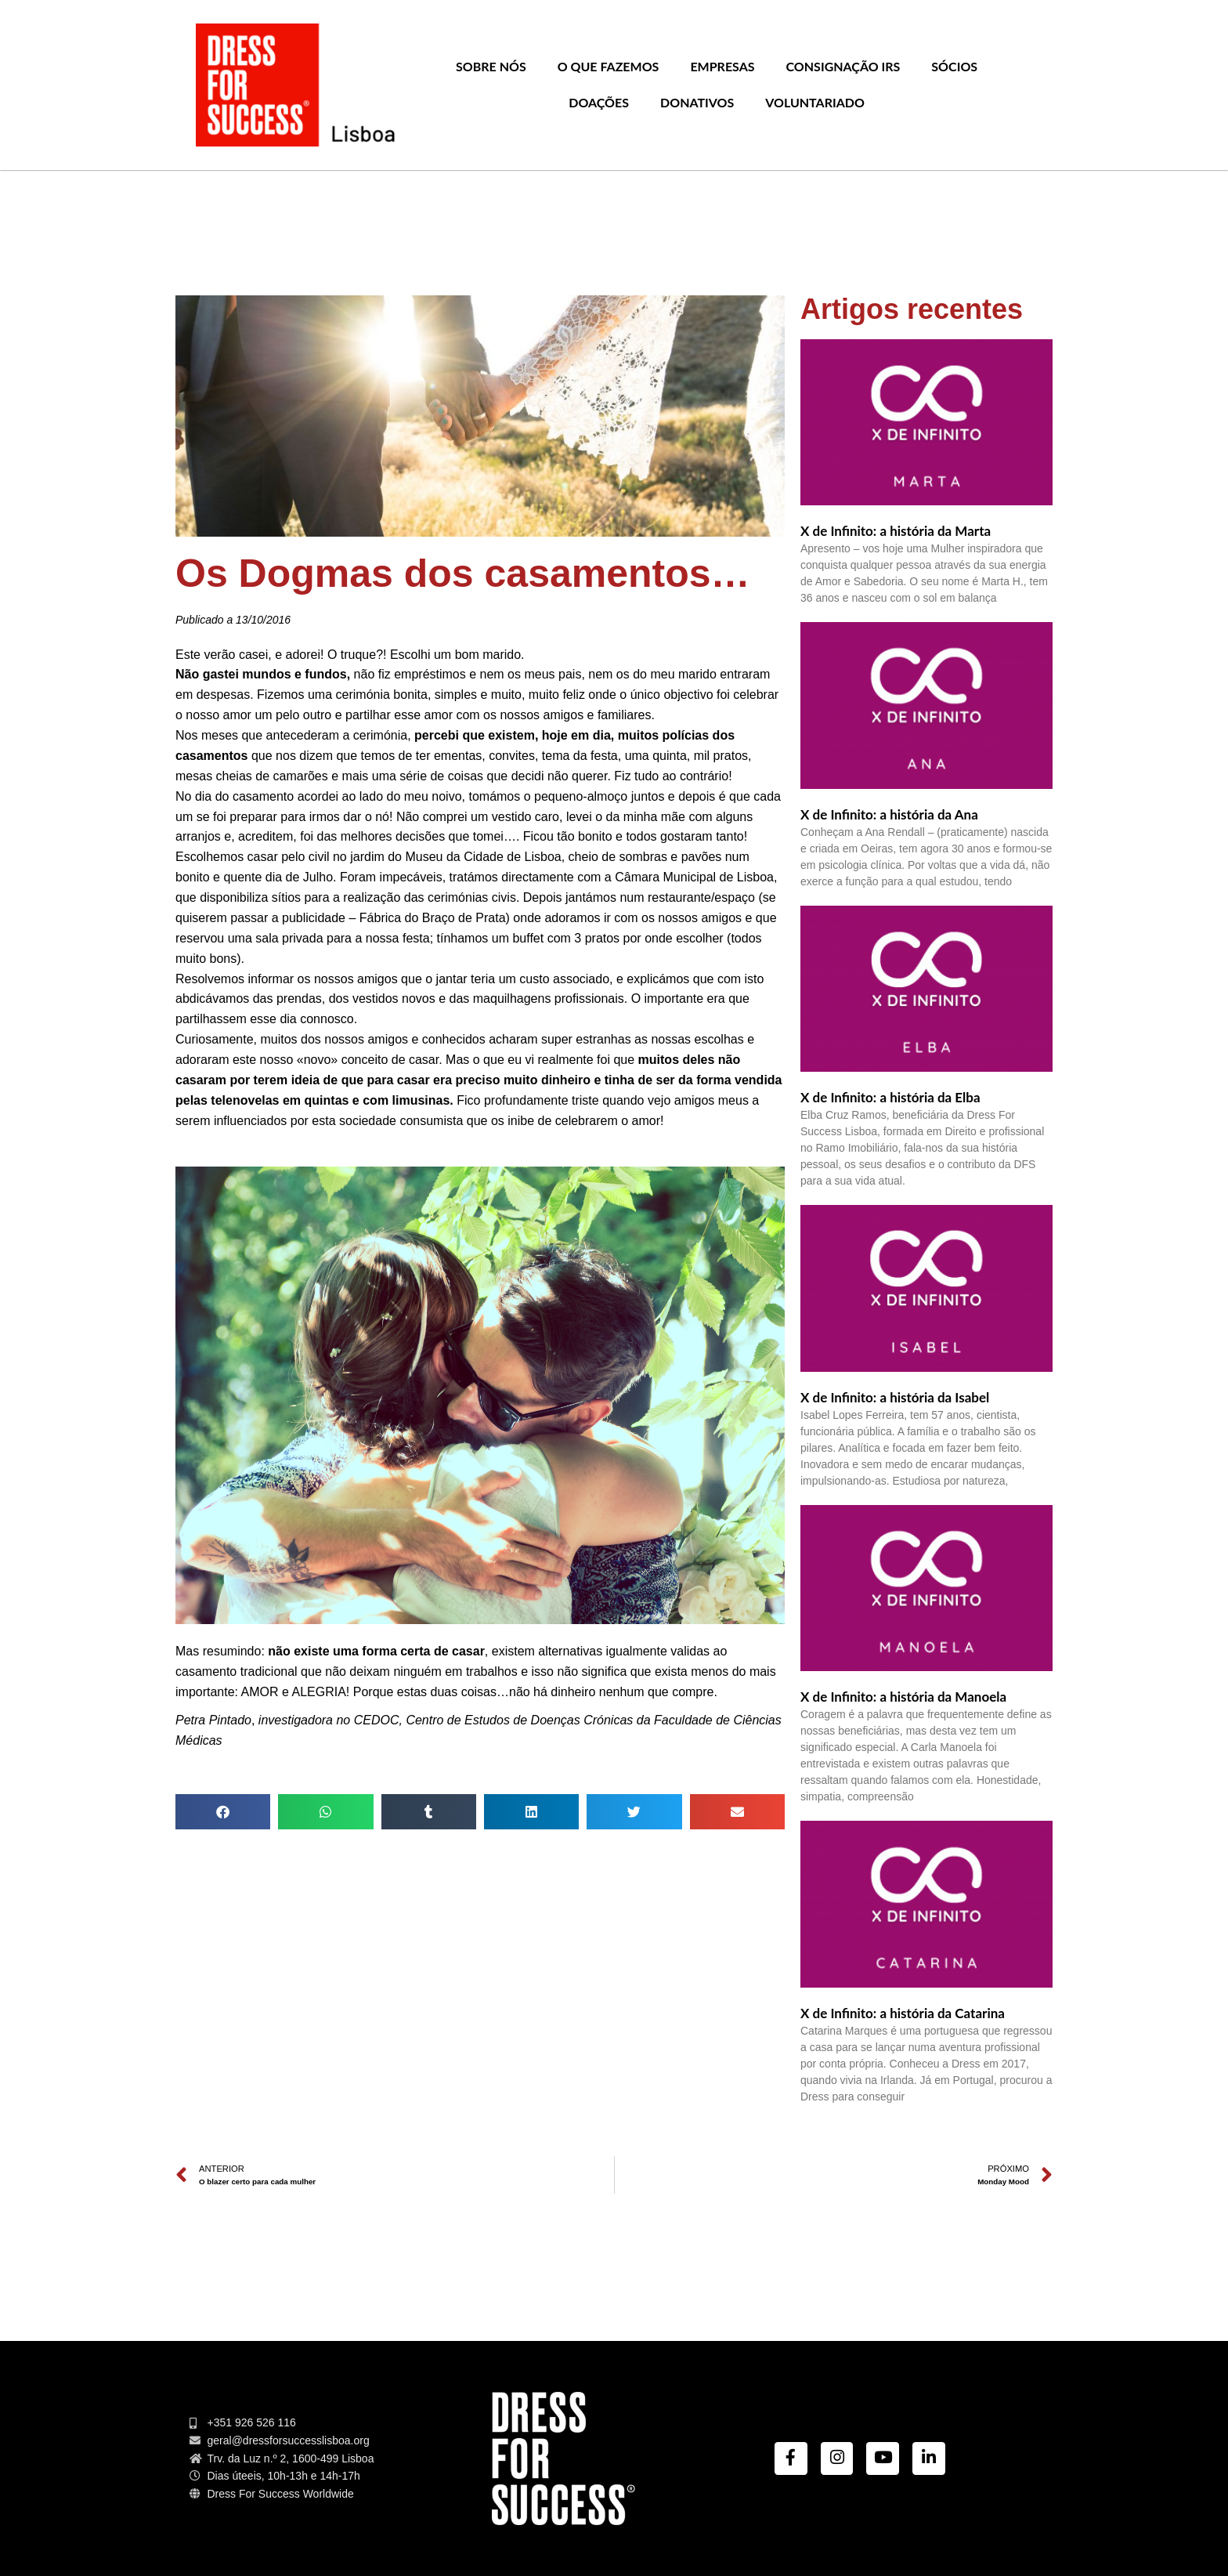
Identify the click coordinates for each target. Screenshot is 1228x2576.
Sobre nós (491, 66)
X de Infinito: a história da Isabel (894, 1397)
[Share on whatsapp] (325, 1811)
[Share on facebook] (222, 1811)
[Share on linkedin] (531, 1811)
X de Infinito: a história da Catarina (902, 2013)
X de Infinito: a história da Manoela (903, 1696)
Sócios (954, 66)
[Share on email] (737, 1811)
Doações (599, 102)
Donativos (697, 102)
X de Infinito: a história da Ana (889, 814)
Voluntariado (815, 102)
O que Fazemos (608, 66)
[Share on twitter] (634, 1811)
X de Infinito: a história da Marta (895, 531)
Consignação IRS (843, 66)
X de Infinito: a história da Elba (890, 1097)
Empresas (722, 66)
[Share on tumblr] (428, 1811)
